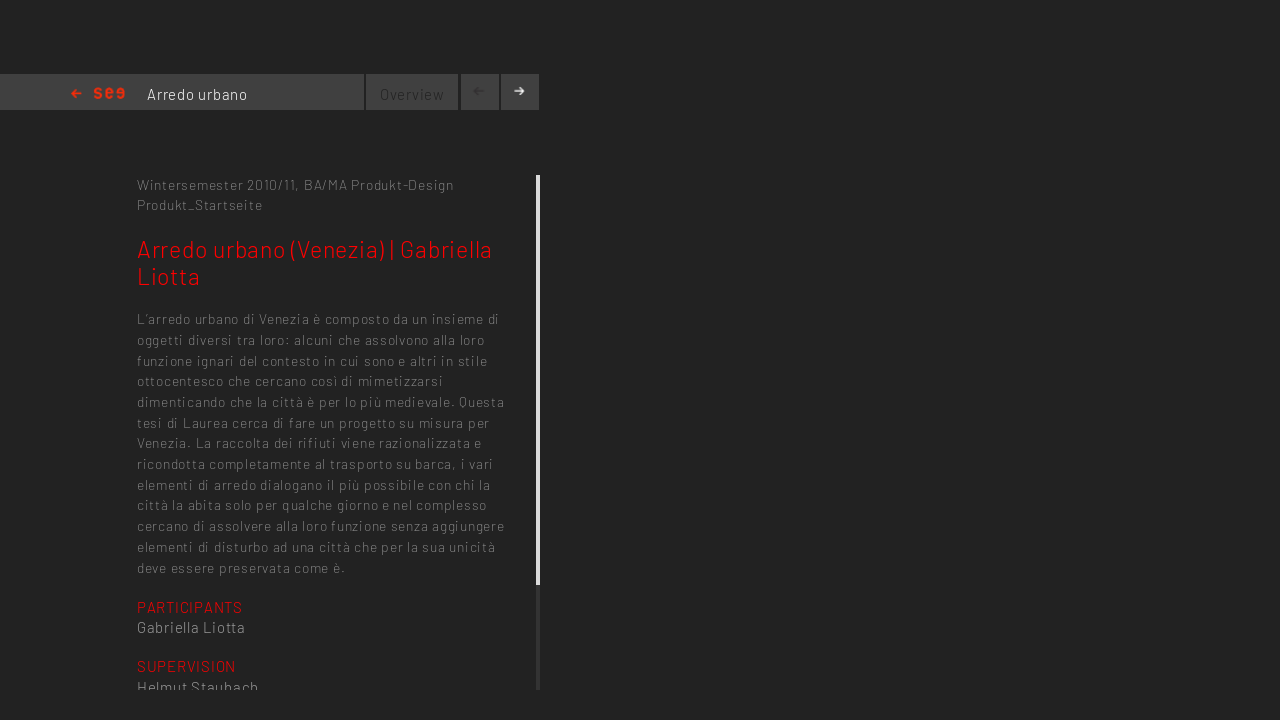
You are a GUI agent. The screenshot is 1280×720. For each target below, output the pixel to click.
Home (98, 94)
